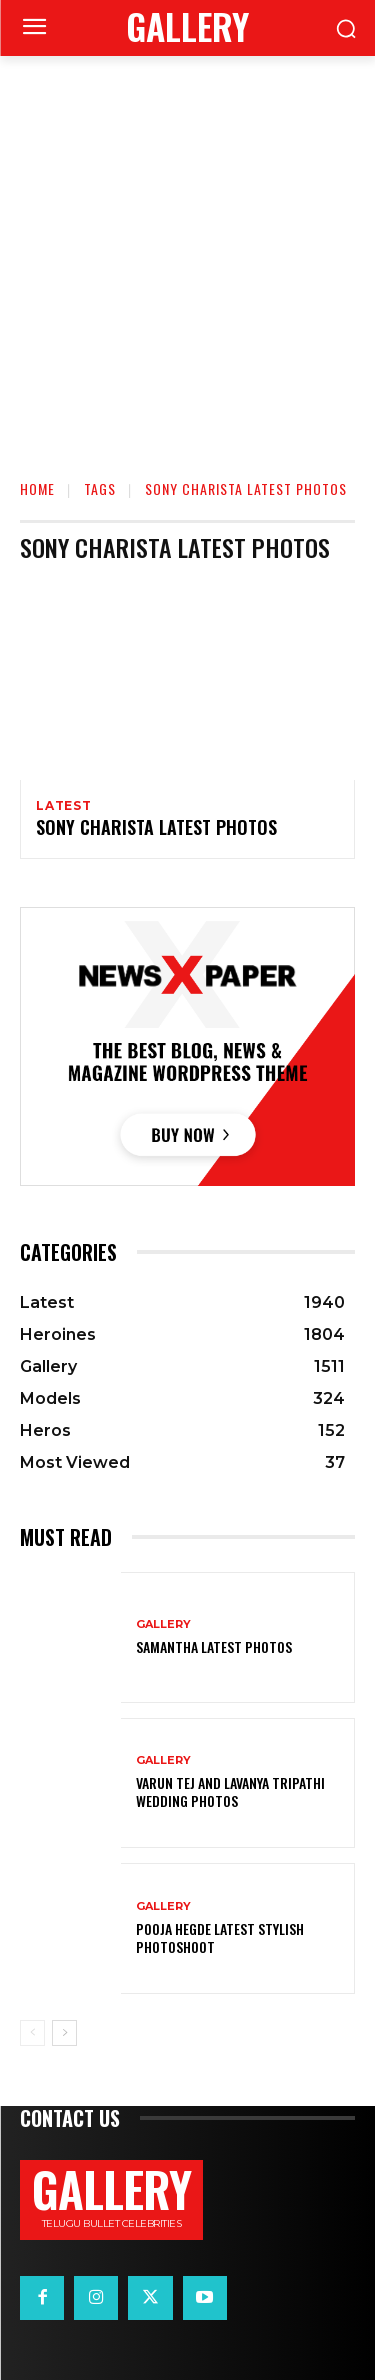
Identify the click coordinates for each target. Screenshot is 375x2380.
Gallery (163, 1624)
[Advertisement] (187, 253)
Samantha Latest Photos (214, 1646)
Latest (64, 806)
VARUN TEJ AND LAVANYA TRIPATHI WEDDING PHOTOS (230, 1791)
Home (37, 488)
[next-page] (64, 2033)
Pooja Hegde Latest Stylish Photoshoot (220, 1937)
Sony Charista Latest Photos (156, 827)
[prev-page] (32, 2033)
